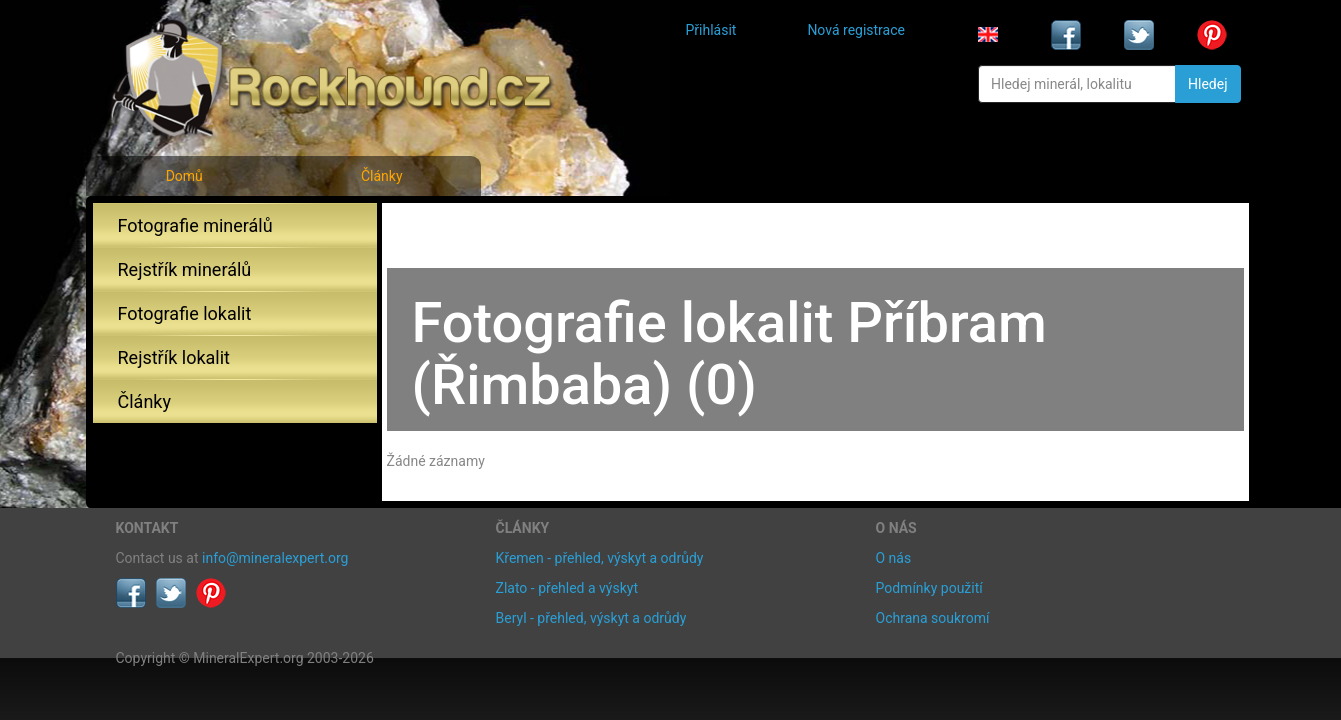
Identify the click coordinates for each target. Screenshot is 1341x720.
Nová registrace (856, 30)
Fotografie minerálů (195, 225)
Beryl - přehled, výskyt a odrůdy (591, 618)
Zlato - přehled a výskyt (567, 588)
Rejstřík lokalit (174, 357)
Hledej (1207, 84)
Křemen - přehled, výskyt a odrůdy (600, 558)
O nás (894, 558)
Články (382, 176)
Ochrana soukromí (933, 618)
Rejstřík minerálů (185, 269)
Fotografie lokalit (185, 313)
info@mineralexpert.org (275, 558)
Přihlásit (711, 30)
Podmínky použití (929, 588)
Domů (184, 176)
